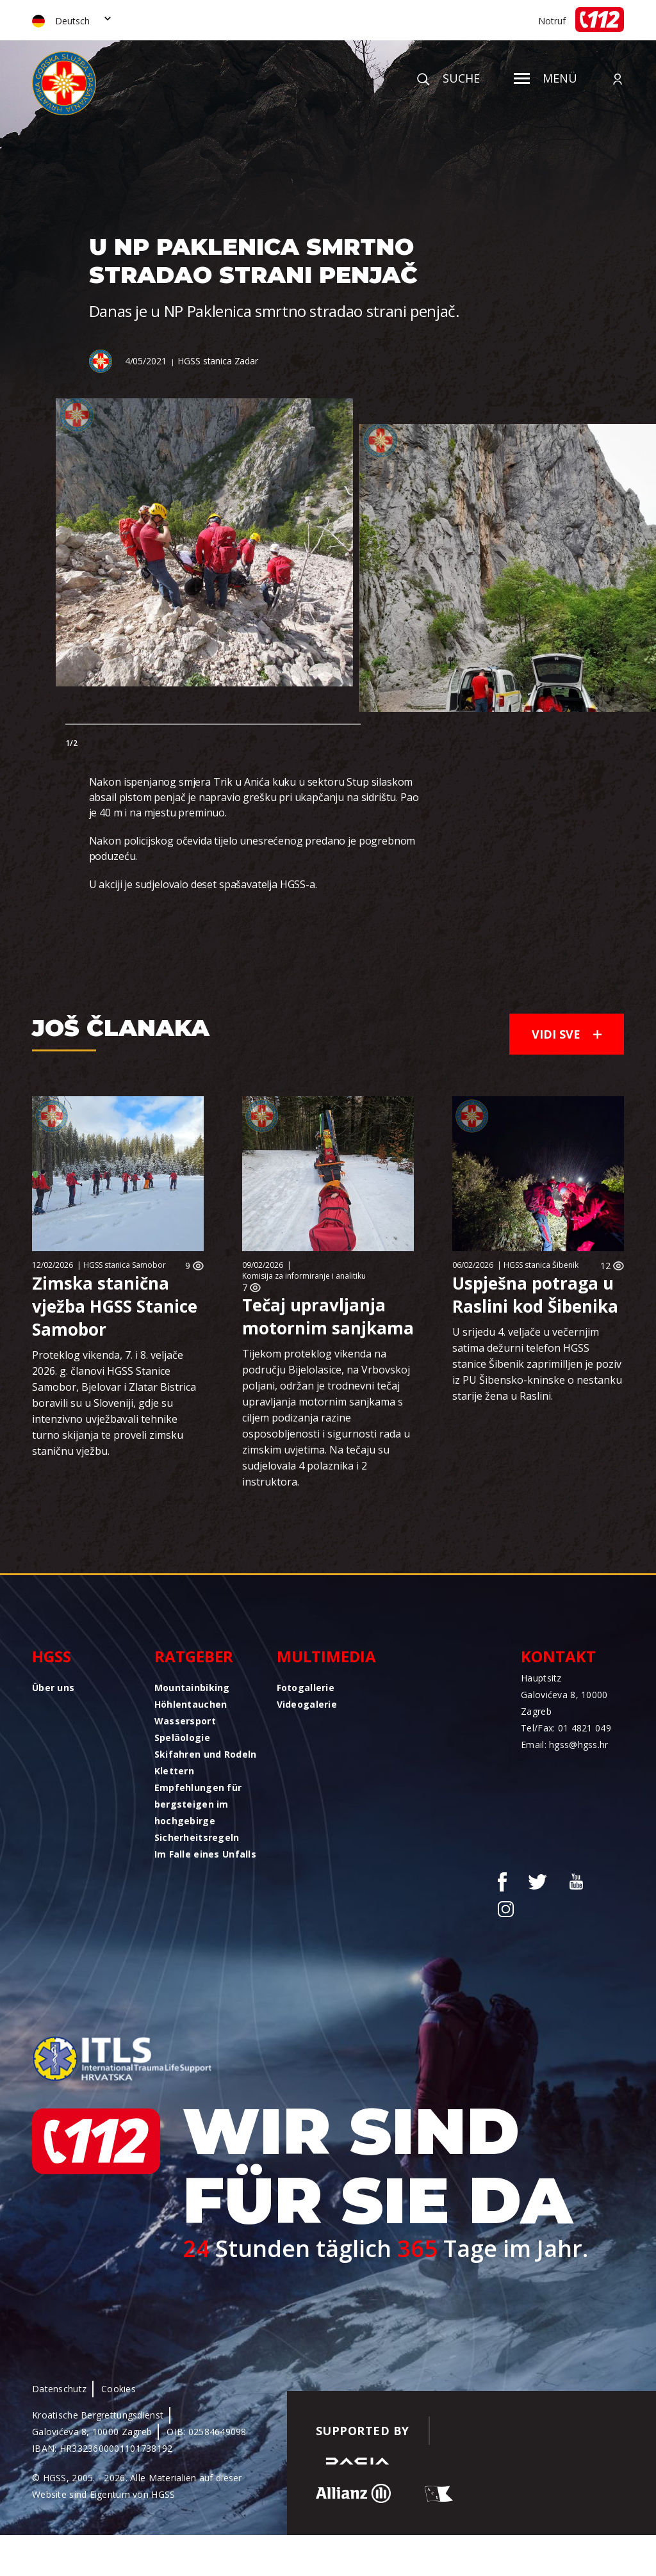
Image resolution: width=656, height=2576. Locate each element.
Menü (545, 78)
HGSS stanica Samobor (124, 1265)
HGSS (51, 1656)
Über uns (53, 1687)
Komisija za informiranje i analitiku (304, 1275)
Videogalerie (307, 1704)
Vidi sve (567, 1034)
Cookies (118, 2389)
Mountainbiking (192, 1687)
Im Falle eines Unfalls (205, 1854)
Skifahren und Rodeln (205, 1754)
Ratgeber (193, 1656)
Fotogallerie (305, 1687)
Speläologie (182, 1737)
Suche (448, 78)
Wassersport (185, 1721)
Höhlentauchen (190, 1704)
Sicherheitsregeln (197, 1837)
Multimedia (326, 1656)
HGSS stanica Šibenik (541, 1265)
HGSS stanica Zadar (217, 361)
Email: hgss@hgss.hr (564, 1744)
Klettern (174, 1771)
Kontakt (558, 1656)
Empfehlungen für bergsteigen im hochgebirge (198, 1804)
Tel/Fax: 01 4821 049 (566, 1728)
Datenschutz (59, 2389)
